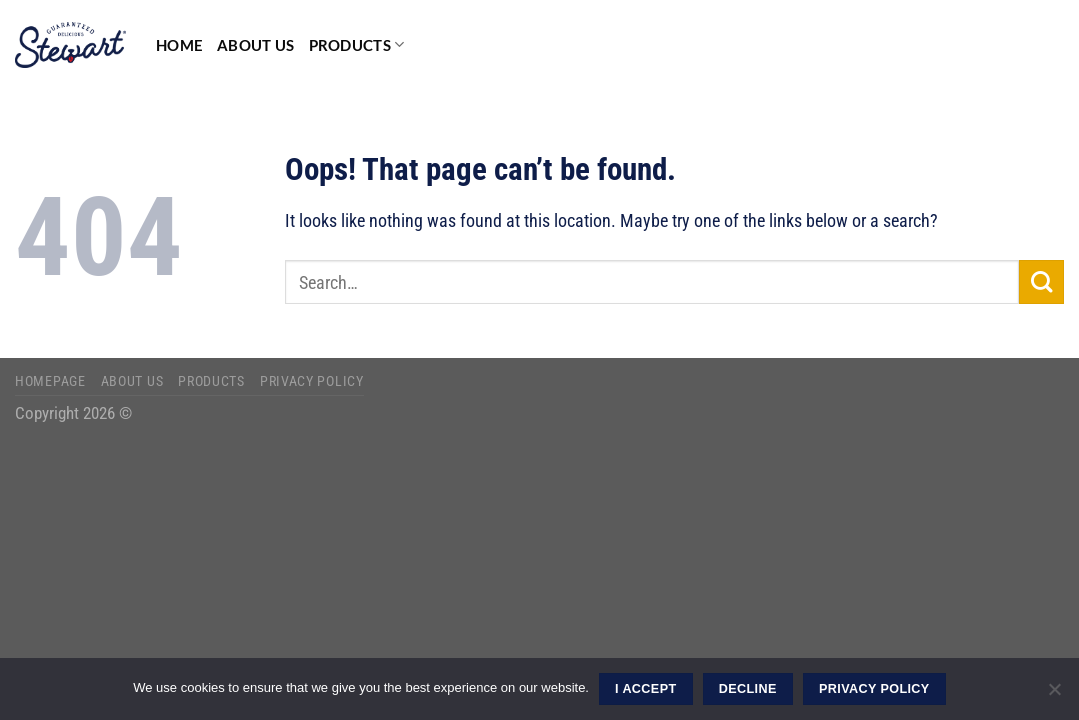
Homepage (50, 381)
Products (357, 44)
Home (179, 45)
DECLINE (748, 689)
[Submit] (1041, 282)
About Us (255, 45)
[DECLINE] (1054, 695)
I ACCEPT (645, 689)
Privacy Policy (312, 381)
